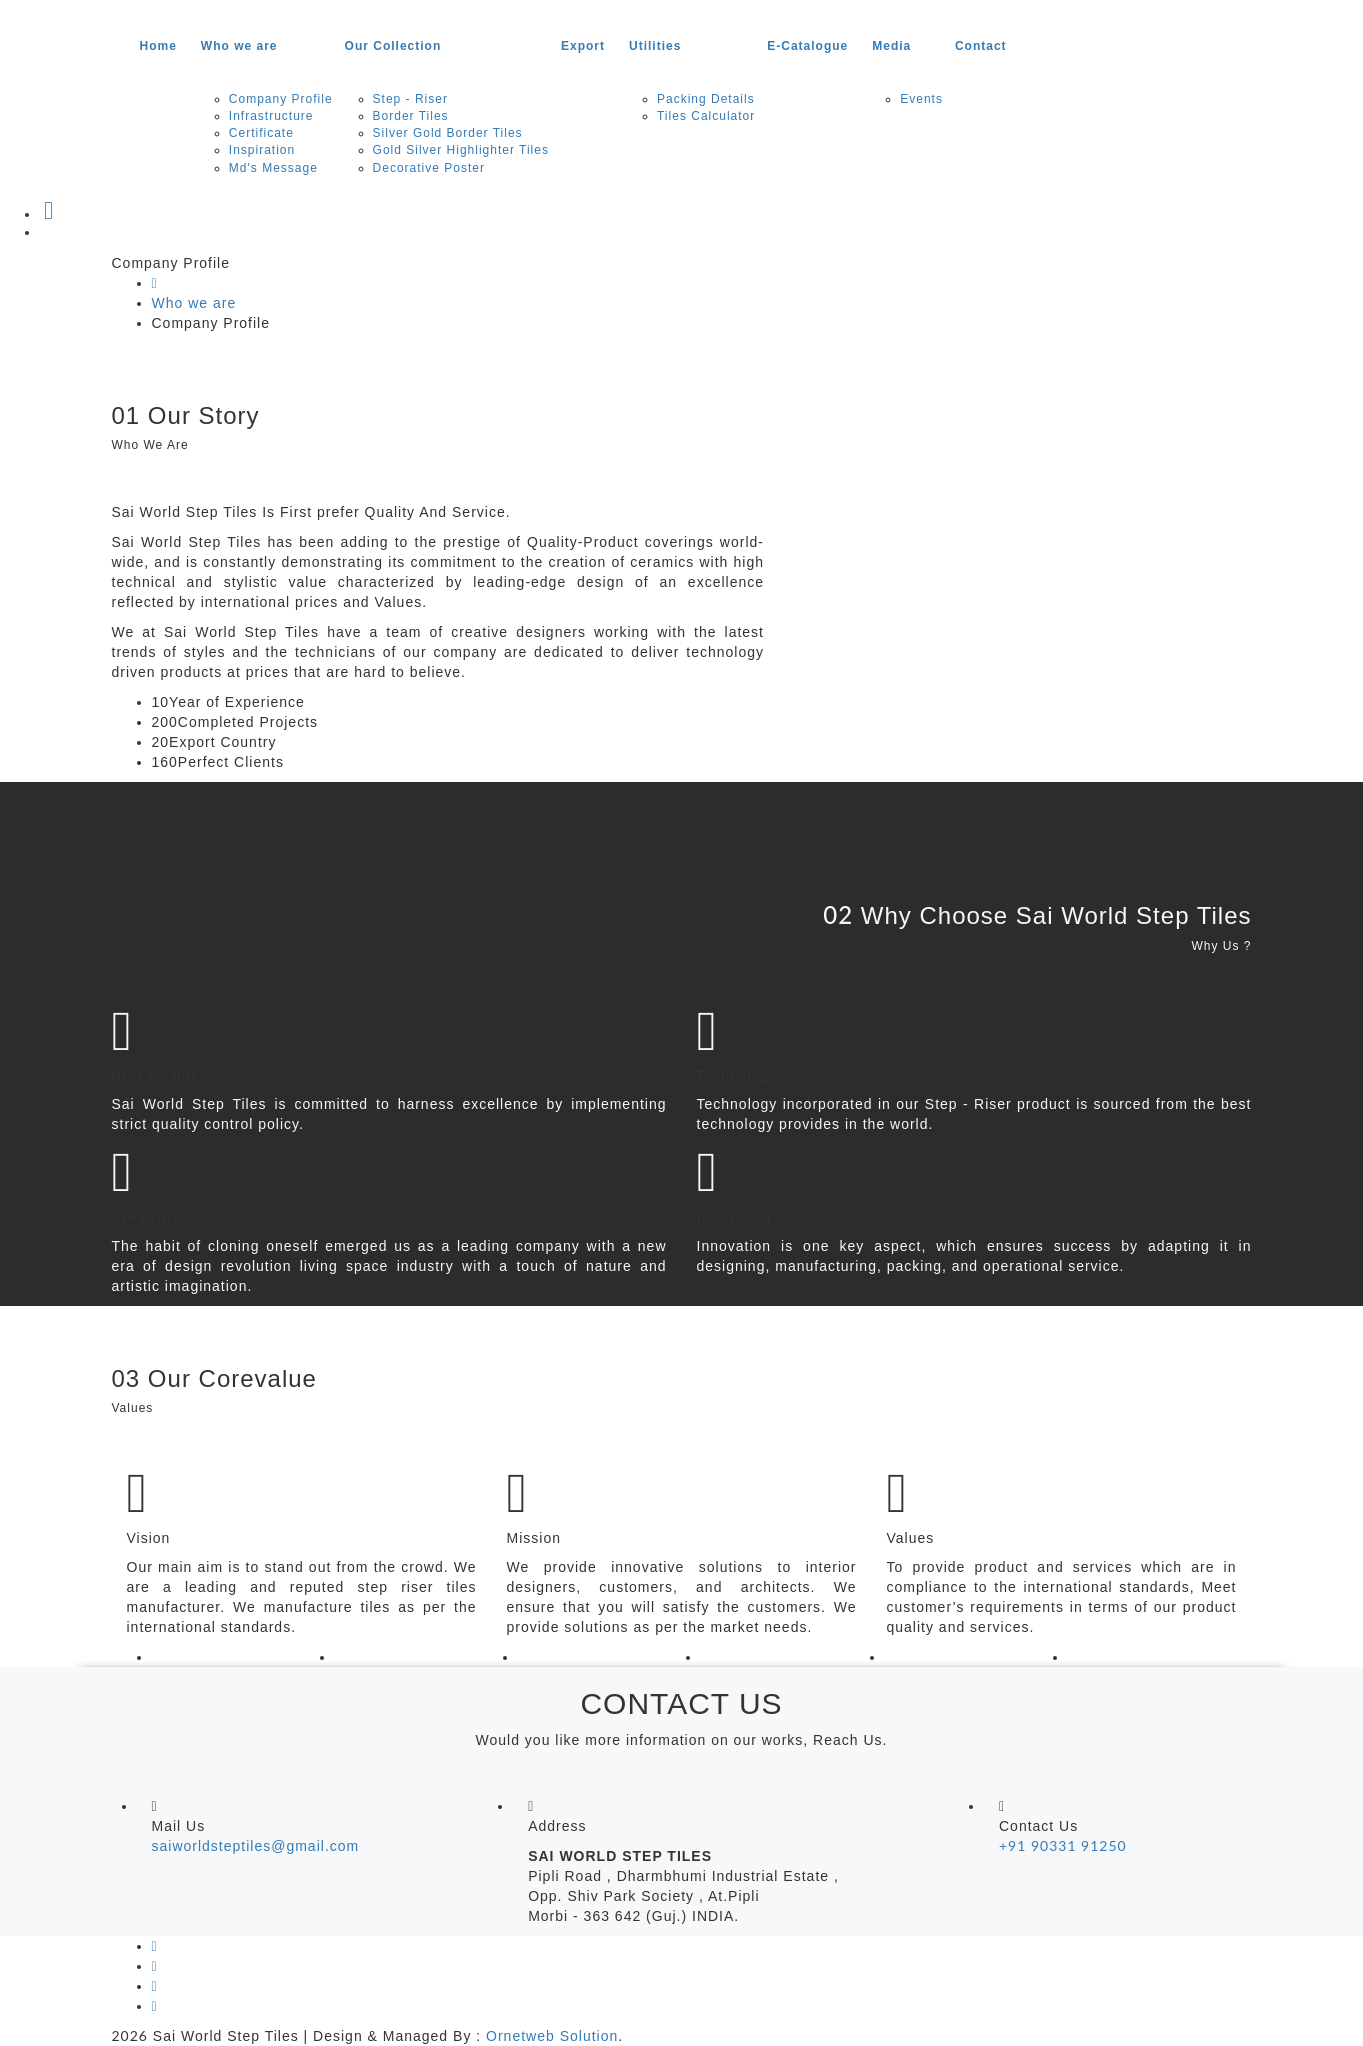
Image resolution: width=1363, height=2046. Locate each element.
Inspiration (262, 150)
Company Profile (281, 99)
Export (583, 46)
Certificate (261, 133)
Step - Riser (410, 99)
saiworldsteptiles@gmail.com (256, 1846)
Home (158, 46)
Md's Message (273, 168)
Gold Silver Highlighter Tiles (461, 150)
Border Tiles (411, 116)
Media (891, 46)
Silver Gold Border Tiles (448, 133)
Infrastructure (271, 116)
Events (921, 99)
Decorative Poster (429, 168)
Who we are (239, 46)
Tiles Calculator (706, 116)
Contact (981, 46)
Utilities (655, 46)
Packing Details (706, 99)
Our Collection (393, 46)
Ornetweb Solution (552, 2036)
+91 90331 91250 (1063, 1845)
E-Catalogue (807, 46)
